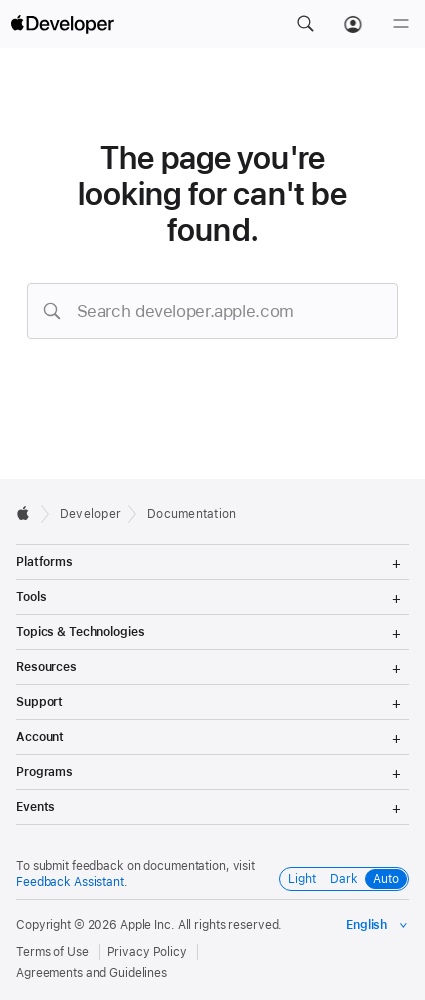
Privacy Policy (147, 952)
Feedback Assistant (70, 882)
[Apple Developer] (62, 24)
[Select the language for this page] (377, 925)
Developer (90, 514)
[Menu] (401, 24)
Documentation (191, 514)
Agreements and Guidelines (91, 973)
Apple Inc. (147, 925)
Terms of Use (52, 952)
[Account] (353, 24)
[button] (305, 24)
